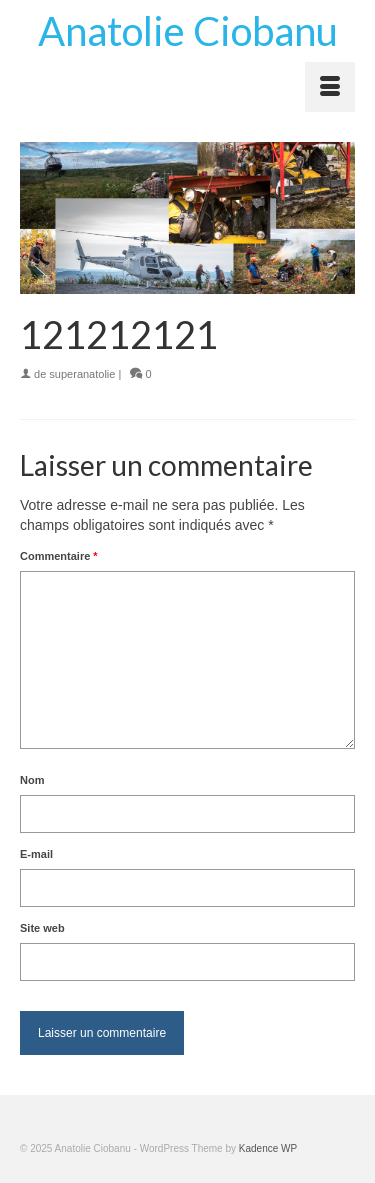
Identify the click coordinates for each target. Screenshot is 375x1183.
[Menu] (330, 87)
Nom (32, 780)
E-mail (36, 854)
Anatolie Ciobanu (188, 31)
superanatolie (82, 374)
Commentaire (59, 556)
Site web (42, 928)
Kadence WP (268, 1148)
